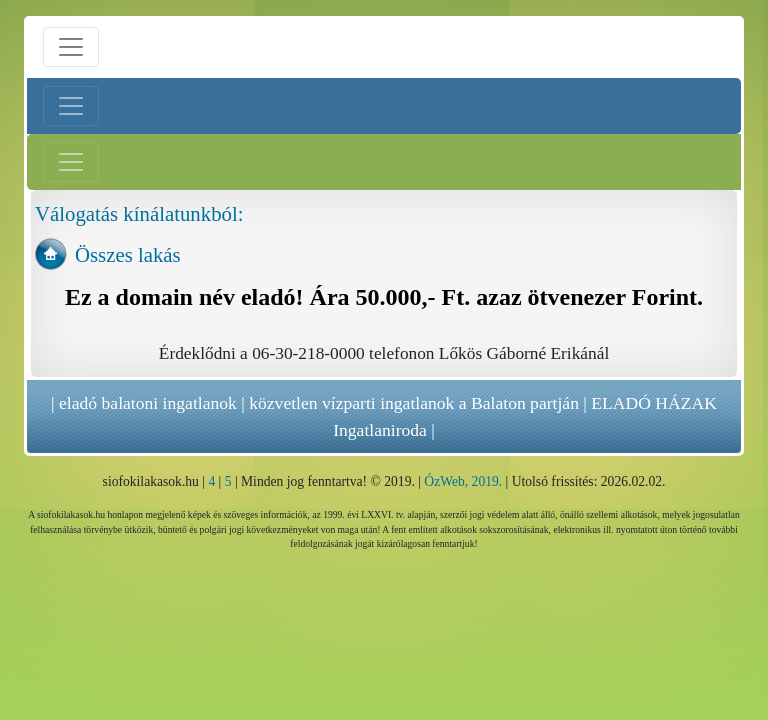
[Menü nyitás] (71, 47)
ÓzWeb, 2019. (463, 481)
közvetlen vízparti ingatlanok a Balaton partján (414, 403)
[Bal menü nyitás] (71, 106)
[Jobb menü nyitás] (71, 162)
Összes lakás (128, 254)
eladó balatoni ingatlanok (148, 403)
